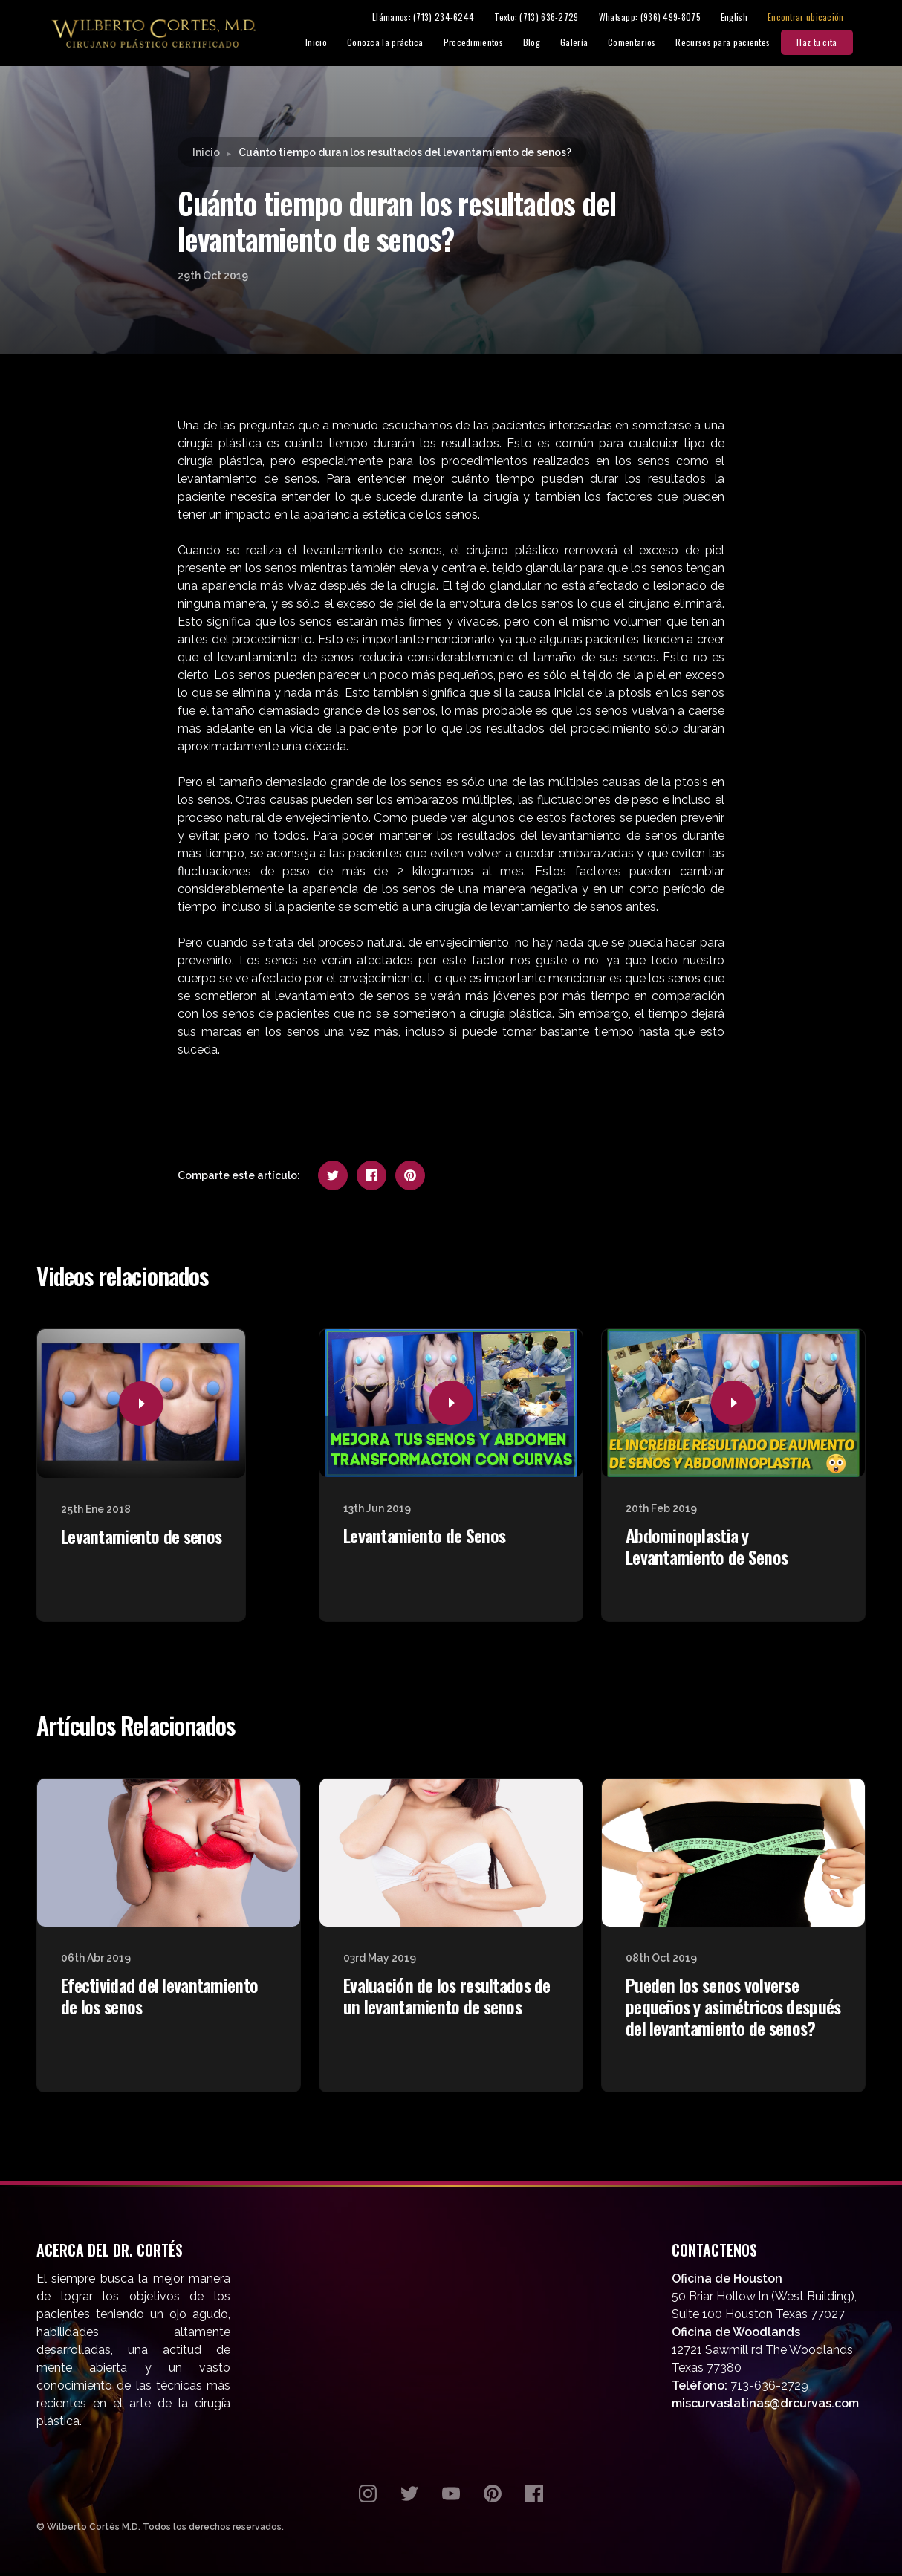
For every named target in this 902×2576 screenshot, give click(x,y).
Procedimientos (486, 43)
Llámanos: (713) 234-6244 (436, 18)
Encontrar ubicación (819, 18)
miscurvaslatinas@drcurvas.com (765, 2406)
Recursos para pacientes (737, 43)
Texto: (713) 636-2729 (550, 18)
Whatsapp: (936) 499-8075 (663, 18)
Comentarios (645, 43)
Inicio (329, 43)
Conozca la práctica (398, 43)
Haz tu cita (831, 43)
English (747, 18)
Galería (587, 43)
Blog (545, 43)
